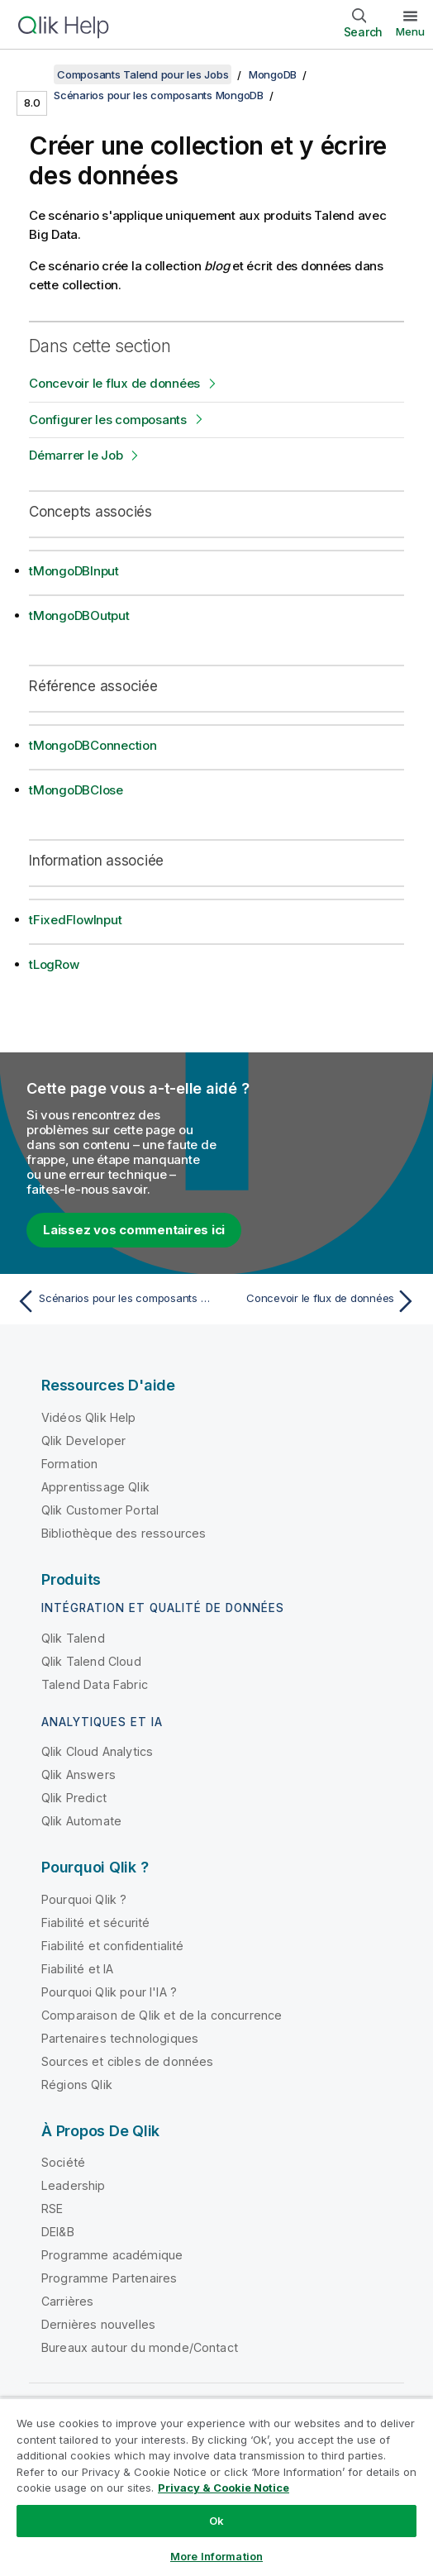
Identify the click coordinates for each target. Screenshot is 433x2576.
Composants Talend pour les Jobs (142, 74)
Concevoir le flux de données (114, 383)
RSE (52, 2209)
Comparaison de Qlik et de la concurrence (161, 2015)
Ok (216, 2520)
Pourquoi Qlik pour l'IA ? (109, 1992)
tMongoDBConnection (93, 745)
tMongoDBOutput (79, 615)
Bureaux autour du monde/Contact (139, 2347)
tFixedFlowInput (75, 920)
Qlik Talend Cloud (91, 1661)
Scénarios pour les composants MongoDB (159, 95)
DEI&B (57, 2232)
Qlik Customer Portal (100, 1510)
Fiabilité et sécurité (95, 1922)
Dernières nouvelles (98, 2324)
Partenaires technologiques (119, 2038)
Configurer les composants (108, 419)
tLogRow (54, 964)
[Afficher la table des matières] (33, 74)
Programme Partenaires (109, 2278)
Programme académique (112, 2255)
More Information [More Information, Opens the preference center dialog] (216, 2556)
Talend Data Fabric (94, 1684)
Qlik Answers (78, 1774)
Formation (69, 1464)
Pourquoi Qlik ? (83, 1899)
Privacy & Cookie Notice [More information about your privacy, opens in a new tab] (223, 2487)
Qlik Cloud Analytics (97, 1751)
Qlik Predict (74, 1798)
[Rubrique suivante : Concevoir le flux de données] (321, 1301)
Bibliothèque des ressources (123, 1533)
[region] (216, 2486)
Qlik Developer (83, 1440)
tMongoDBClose (76, 790)
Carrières (67, 2301)
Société (63, 2162)
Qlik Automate (81, 1821)
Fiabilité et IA (77, 1969)
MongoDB (273, 74)
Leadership (73, 2185)
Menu (410, 31)
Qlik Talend (73, 1638)
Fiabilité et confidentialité (112, 1946)
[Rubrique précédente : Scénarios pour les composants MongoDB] (112, 1301)
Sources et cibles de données (127, 2061)
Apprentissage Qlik (95, 1487)
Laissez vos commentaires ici (134, 1230)
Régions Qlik (76, 2084)
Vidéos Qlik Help (88, 1417)
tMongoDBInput (74, 571)
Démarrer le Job (75, 455)
